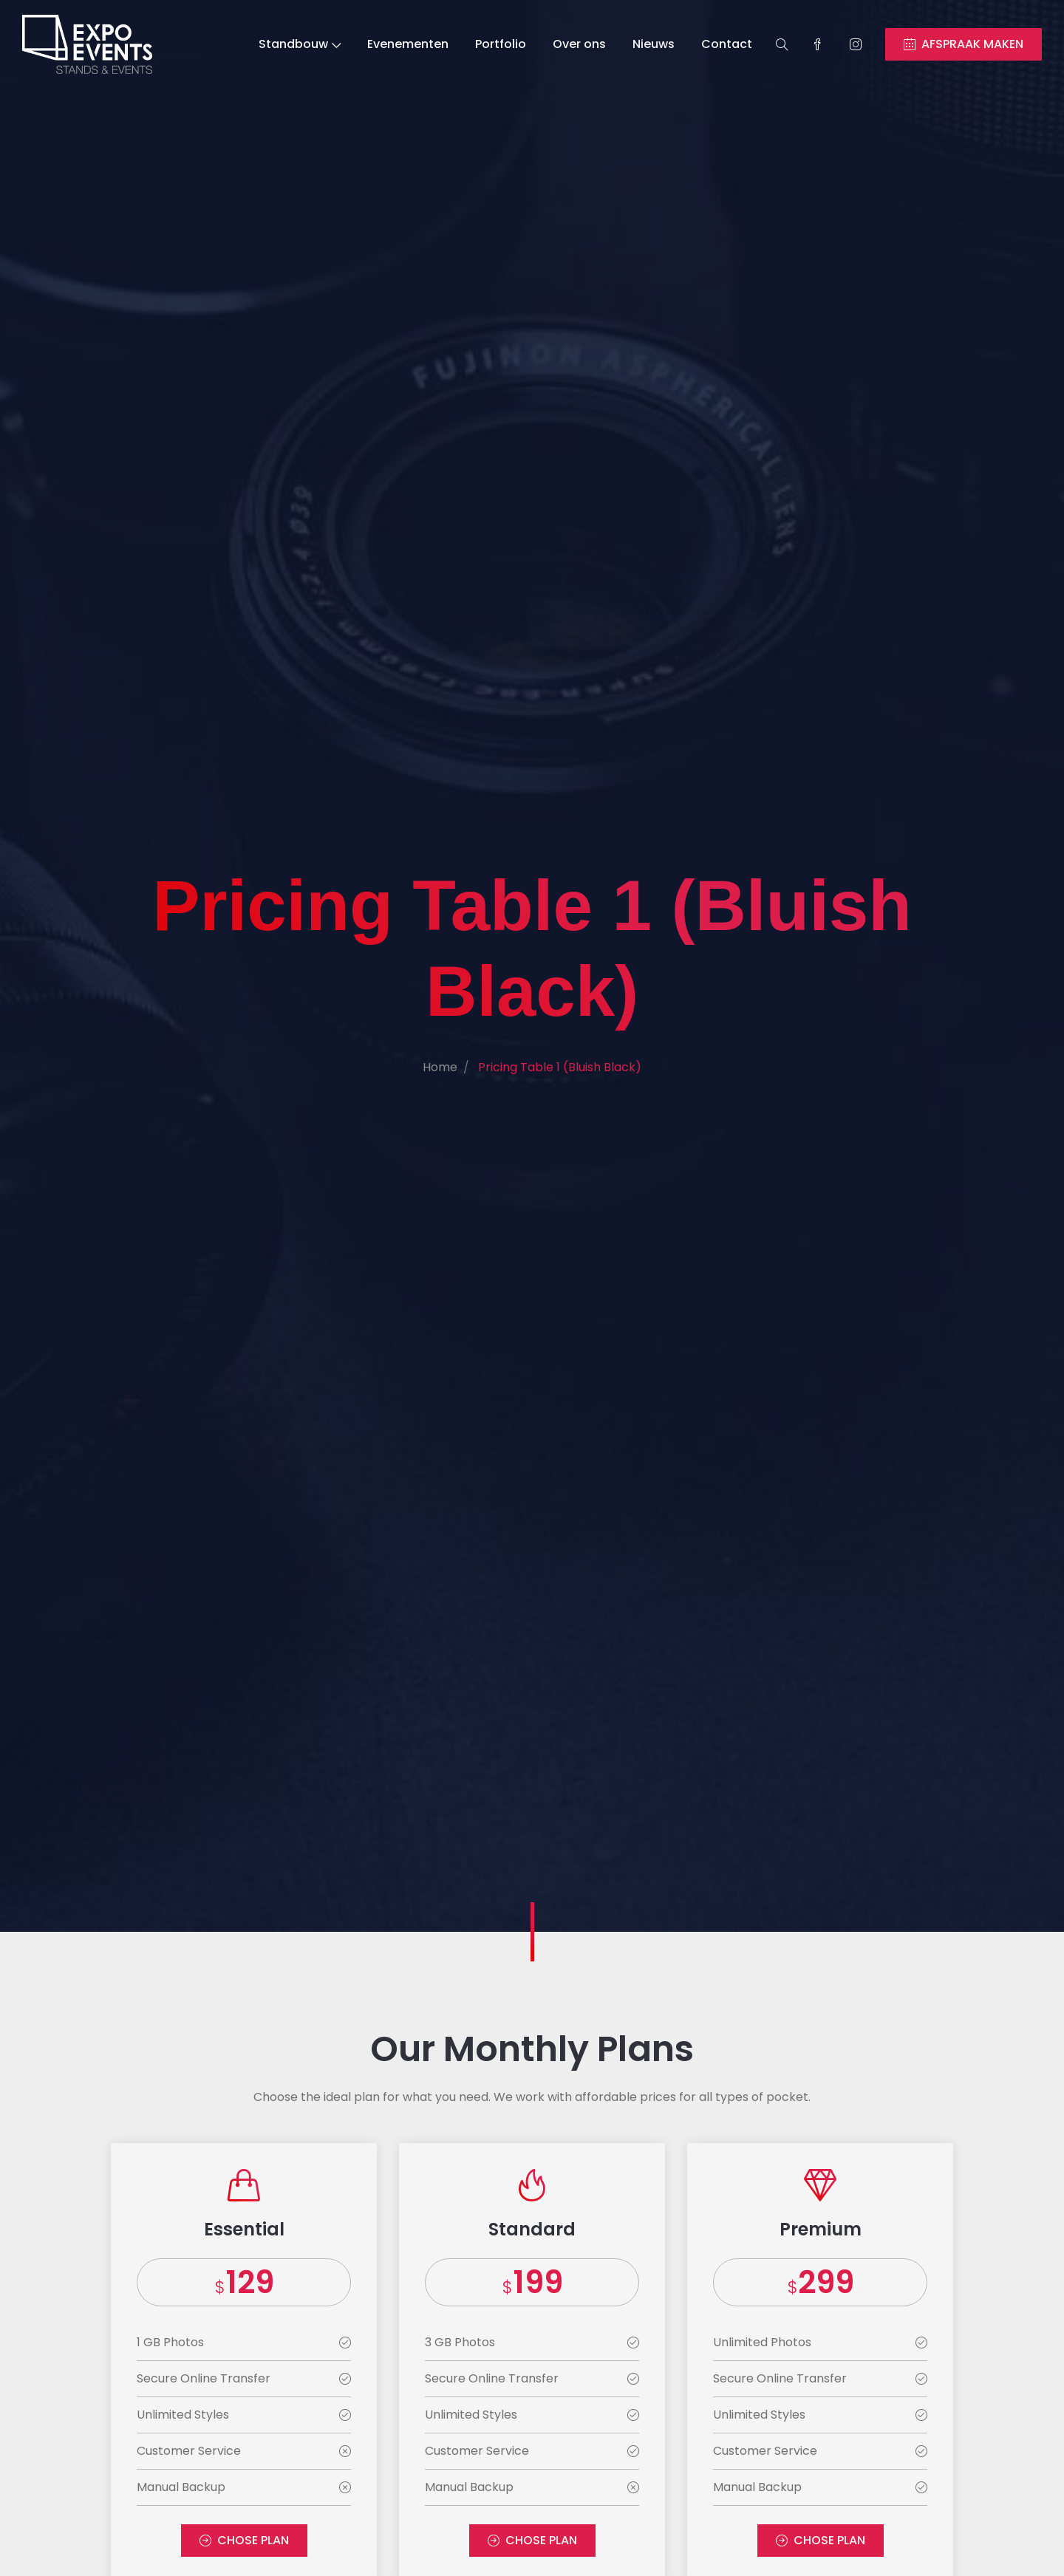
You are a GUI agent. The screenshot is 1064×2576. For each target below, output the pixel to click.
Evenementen (408, 43)
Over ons (579, 43)
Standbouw (300, 43)
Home (440, 1067)
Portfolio (500, 43)
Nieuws (653, 43)
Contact (726, 43)
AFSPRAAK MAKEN (963, 43)
